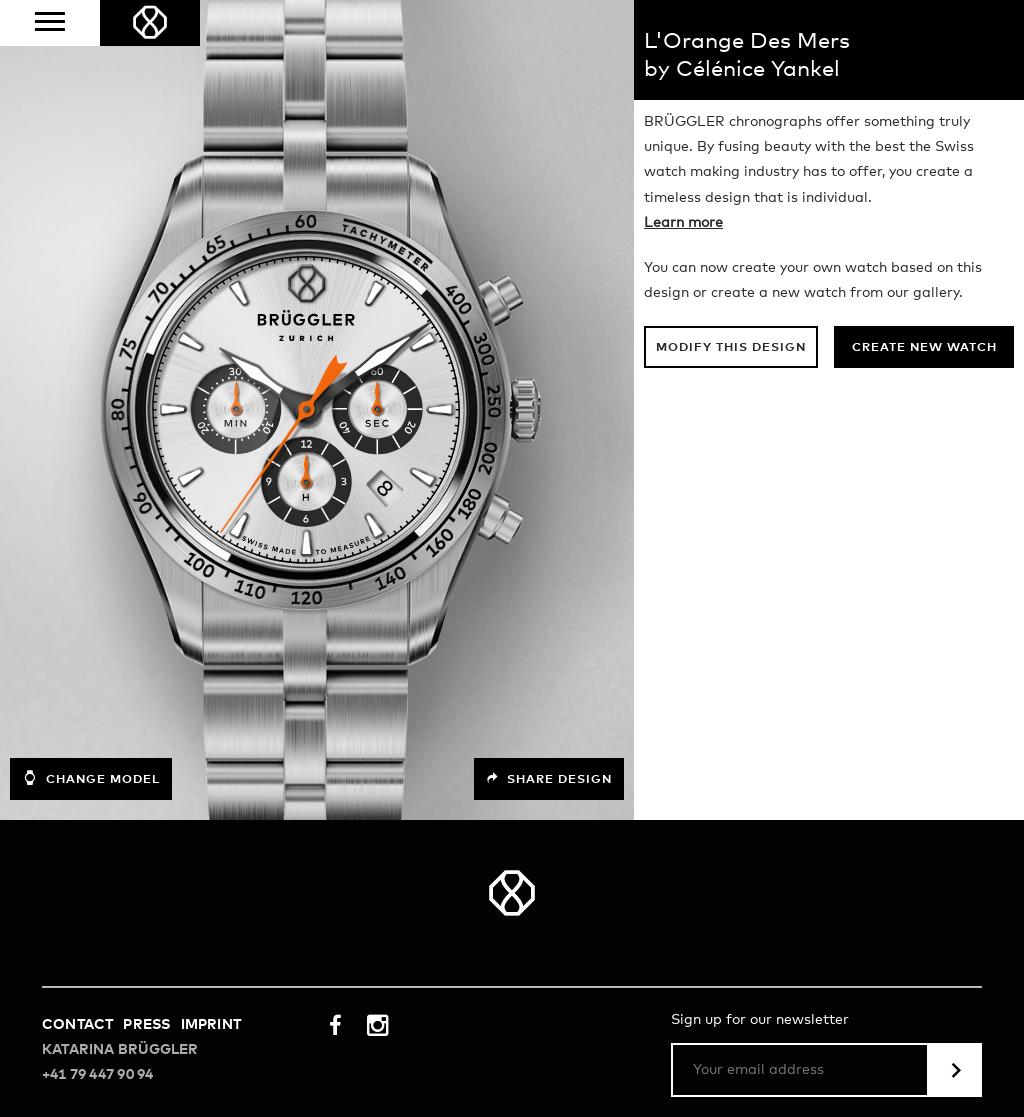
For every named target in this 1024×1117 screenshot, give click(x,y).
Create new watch (924, 348)
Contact (77, 1025)
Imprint (211, 1025)
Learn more (683, 223)
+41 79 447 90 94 (97, 1075)
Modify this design (731, 348)
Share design (549, 779)
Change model (91, 778)
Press (146, 1025)
